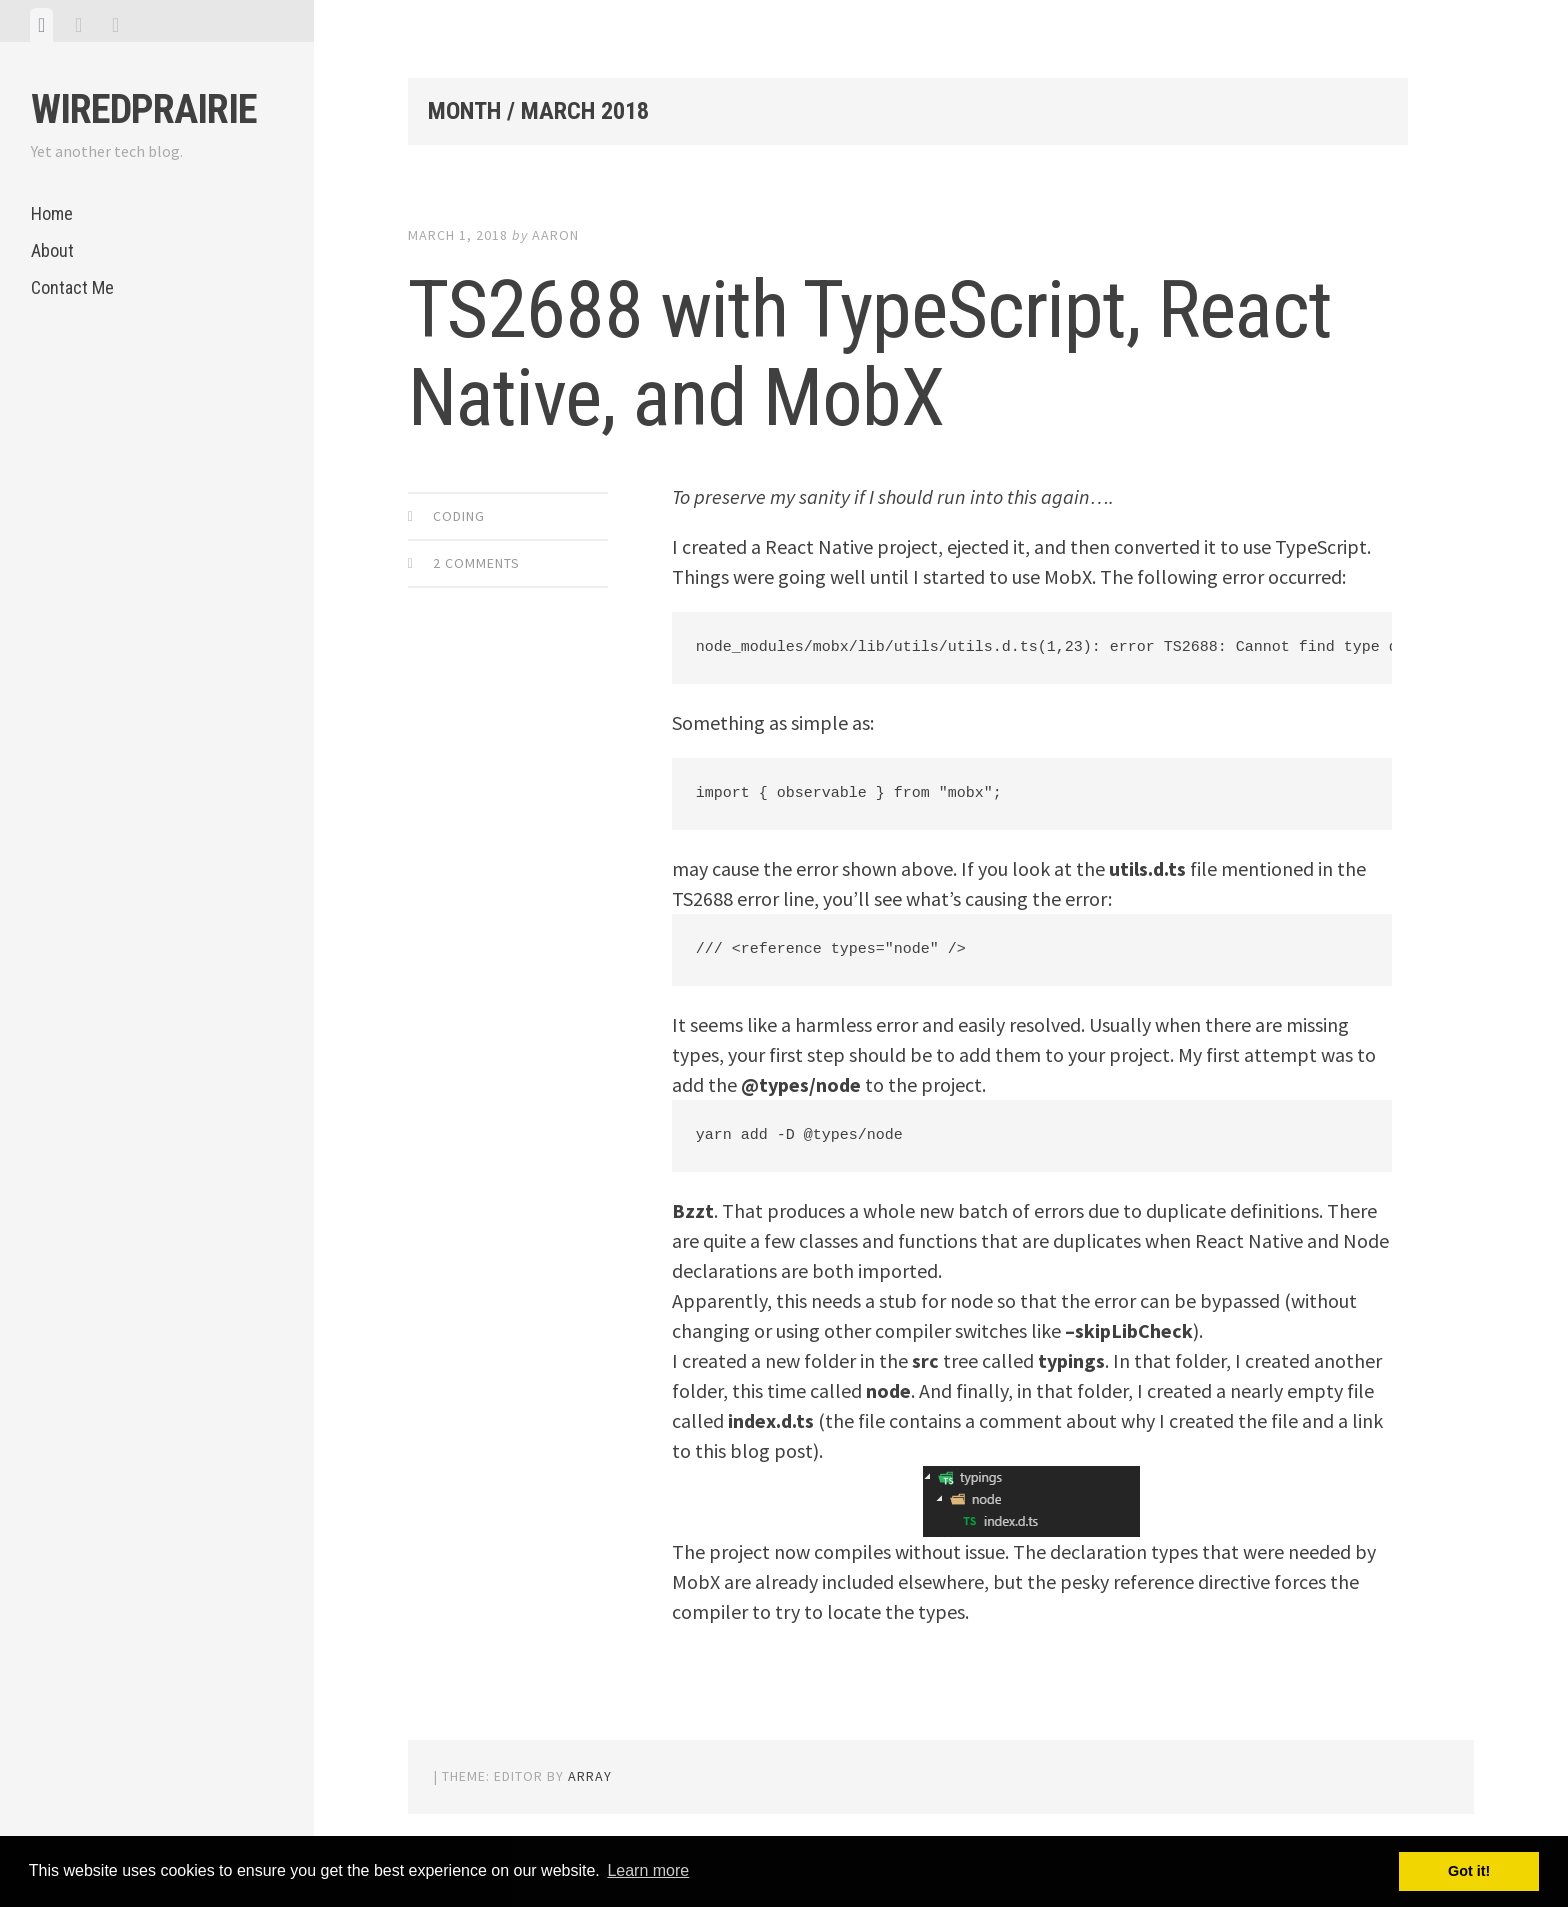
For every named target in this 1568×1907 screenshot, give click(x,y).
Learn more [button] (648, 1870)
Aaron (555, 235)
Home (52, 213)
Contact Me (72, 287)
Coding (459, 516)
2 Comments (476, 563)
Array (590, 1776)
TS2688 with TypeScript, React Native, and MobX (870, 354)
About (52, 250)
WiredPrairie (144, 109)
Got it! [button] (1469, 1871)
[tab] (41, 25)
